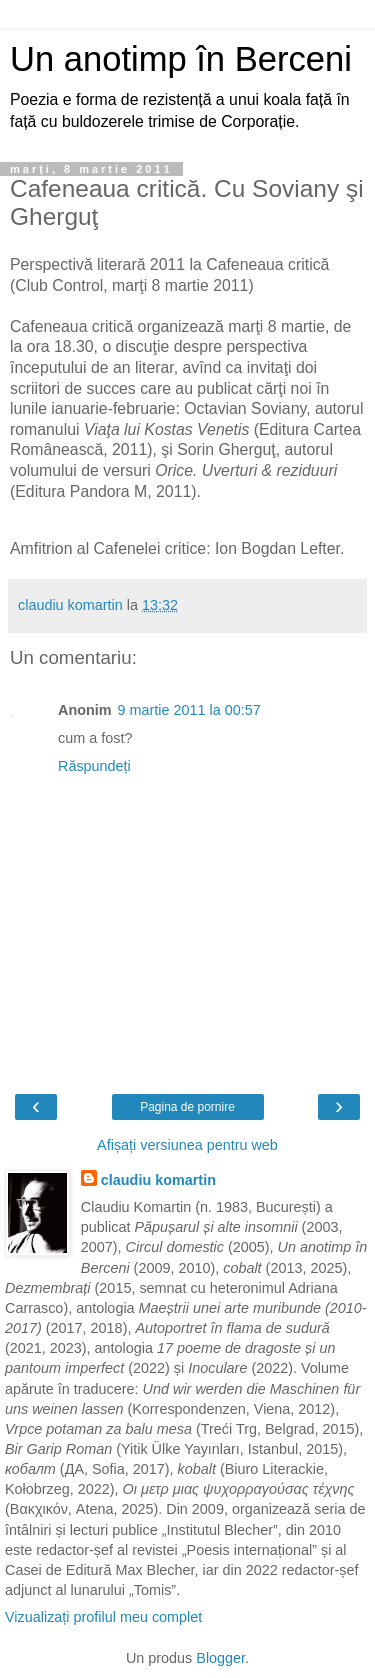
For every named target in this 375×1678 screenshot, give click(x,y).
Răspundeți (94, 766)
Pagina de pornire (187, 1107)
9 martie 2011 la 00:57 (189, 710)
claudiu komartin (158, 1180)
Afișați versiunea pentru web (187, 1145)
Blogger (220, 1658)
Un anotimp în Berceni (181, 59)
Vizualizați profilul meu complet (103, 1617)
